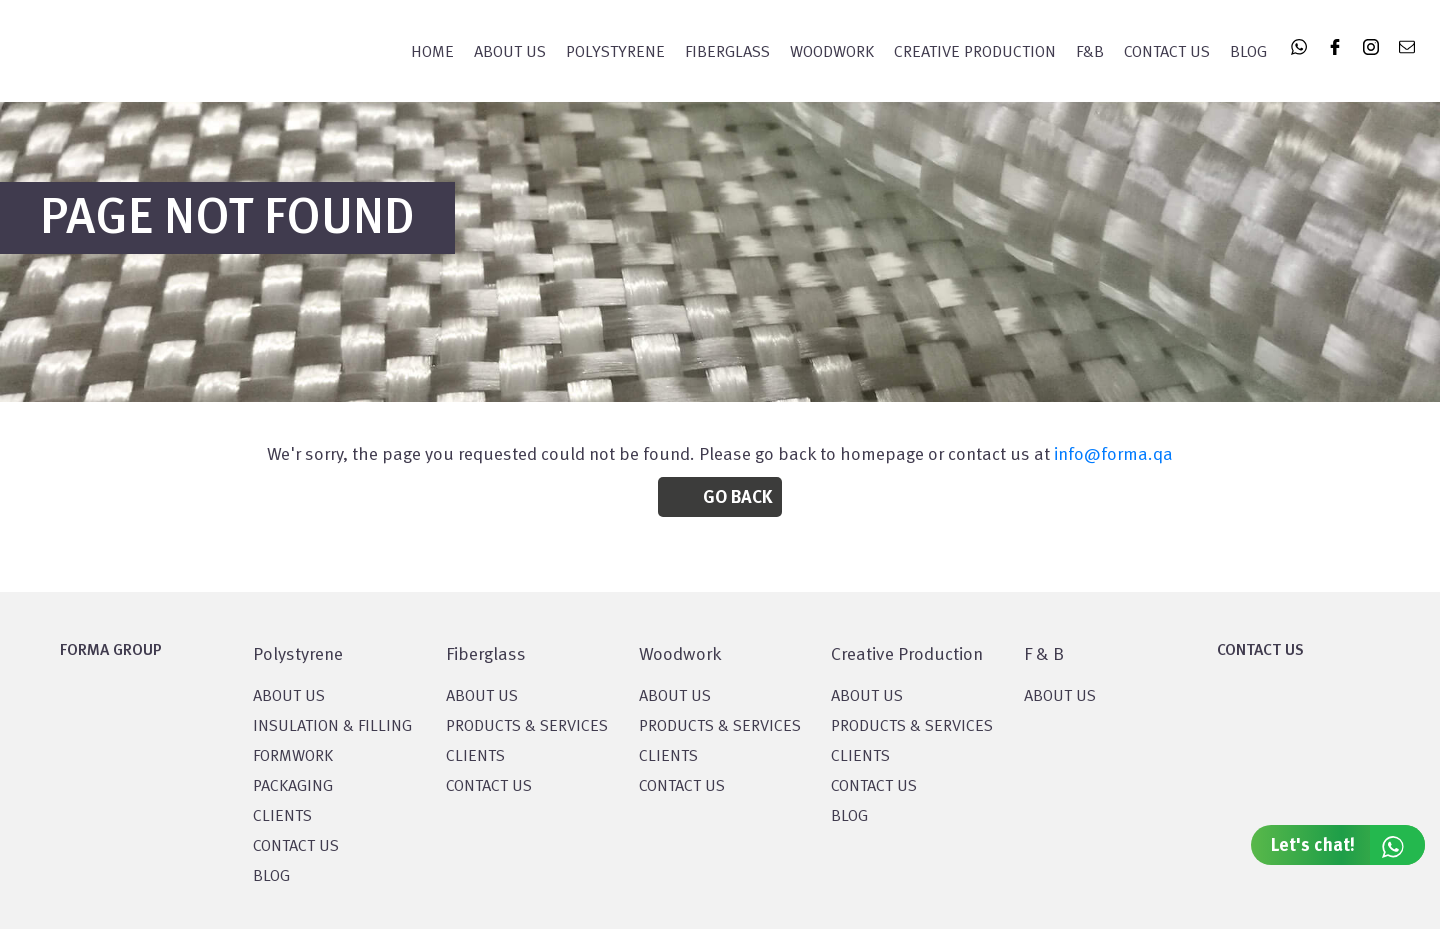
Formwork (293, 757)
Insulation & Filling (332, 727)
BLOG (271, 877)
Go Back (737, 498)
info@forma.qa (1113, 455)
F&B (1090, 53)
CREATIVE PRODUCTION (975, 53)
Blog (1248, 53)
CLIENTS (282, 817)
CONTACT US (296, 847)
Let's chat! (1348, 845)
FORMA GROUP (111, 651)
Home (432, 53)
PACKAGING (293, 787)
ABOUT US (1060, 697)
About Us (510, 53)
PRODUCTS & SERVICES (527, 727)
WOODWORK (832, 53)
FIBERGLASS (727, 53)
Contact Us (1167, 53)
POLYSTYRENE (615, 53)
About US (289, 697)
